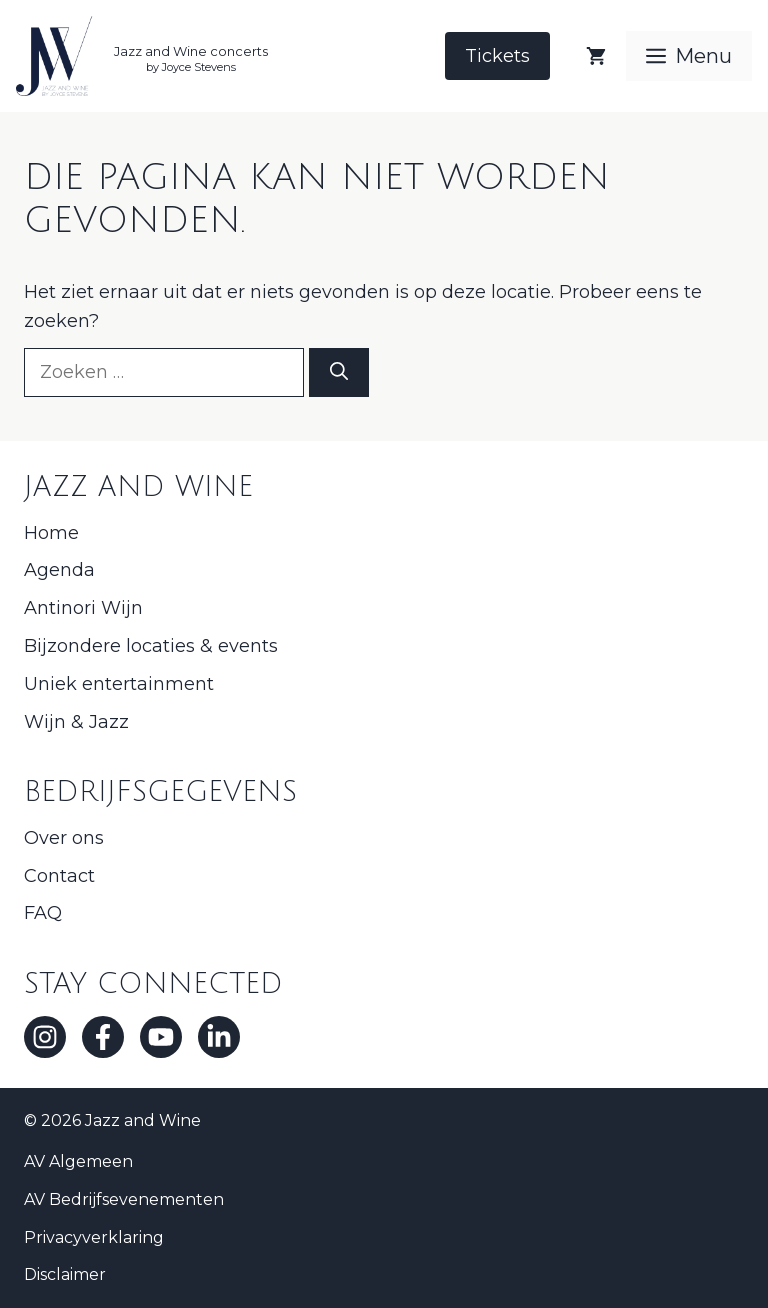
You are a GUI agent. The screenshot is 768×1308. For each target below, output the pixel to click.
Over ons (64, 838)
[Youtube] (161, 1037)
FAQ (43, 913)
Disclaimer (65, 1274)
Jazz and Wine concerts (191, 51)
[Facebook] (103, 1037)
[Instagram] (45, 1037)
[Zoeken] (339, 372)
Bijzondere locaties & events (151, 646)
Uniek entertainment (119, 684)
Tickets (497, 56)
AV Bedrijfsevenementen (124, 1199)
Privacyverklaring (94, 1237)
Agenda (59, 570)
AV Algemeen (78, 1161)
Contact (59, 876)
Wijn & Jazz (76, 722)
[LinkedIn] (219, 1037)
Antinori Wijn (83, 608)
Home (51, 533)
